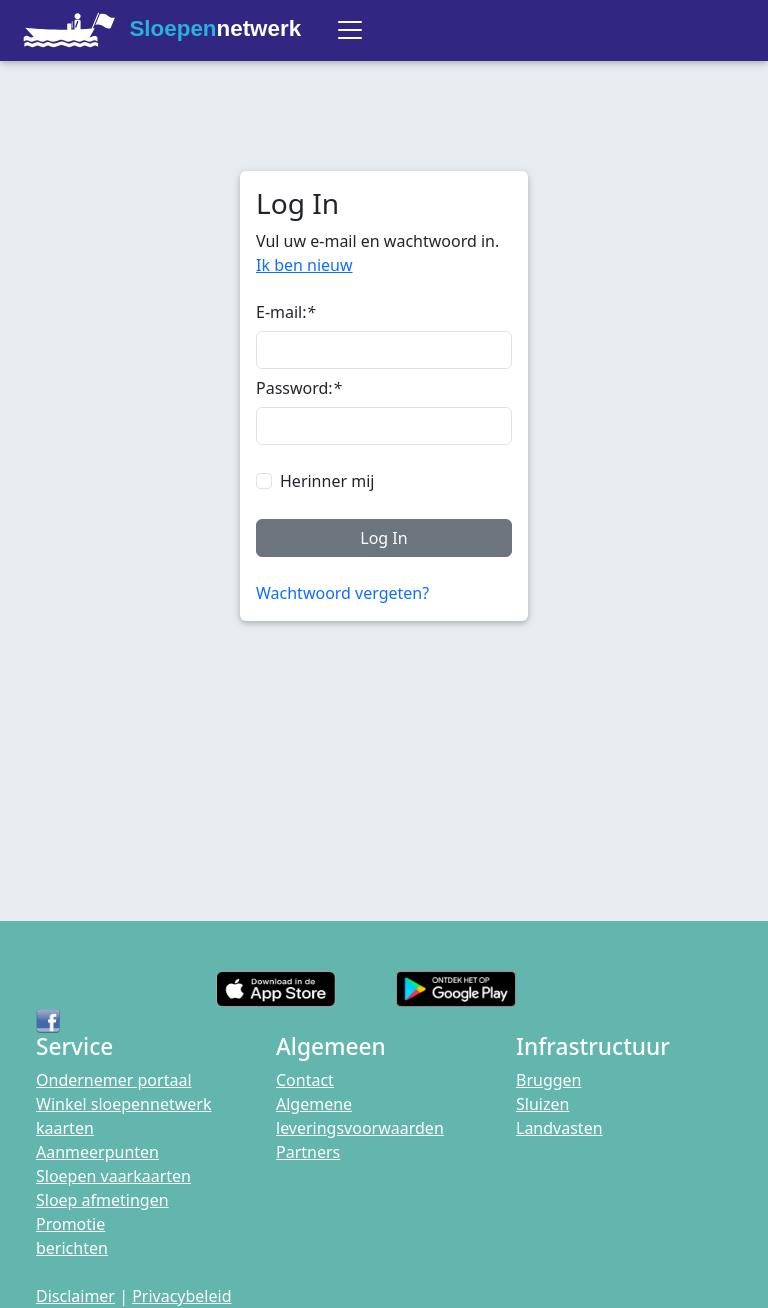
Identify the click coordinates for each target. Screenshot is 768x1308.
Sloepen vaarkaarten (113, 1176)
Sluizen (542, 1104)
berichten (72, 1248)
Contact (305, 1080)
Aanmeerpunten (97, 1152)
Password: (298, 388)
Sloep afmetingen (102, 1200)
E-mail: (285, 312)
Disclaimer (75, 1296)
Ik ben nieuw (304, 265)
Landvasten (559, 1128)
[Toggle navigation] (350, 30)
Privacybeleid (181, 1296)
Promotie (70, 1224)
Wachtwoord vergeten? (342, 593)
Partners (308, 1152)
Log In (383, 538)
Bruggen (549, 1080)
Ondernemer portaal (114, 1080)
